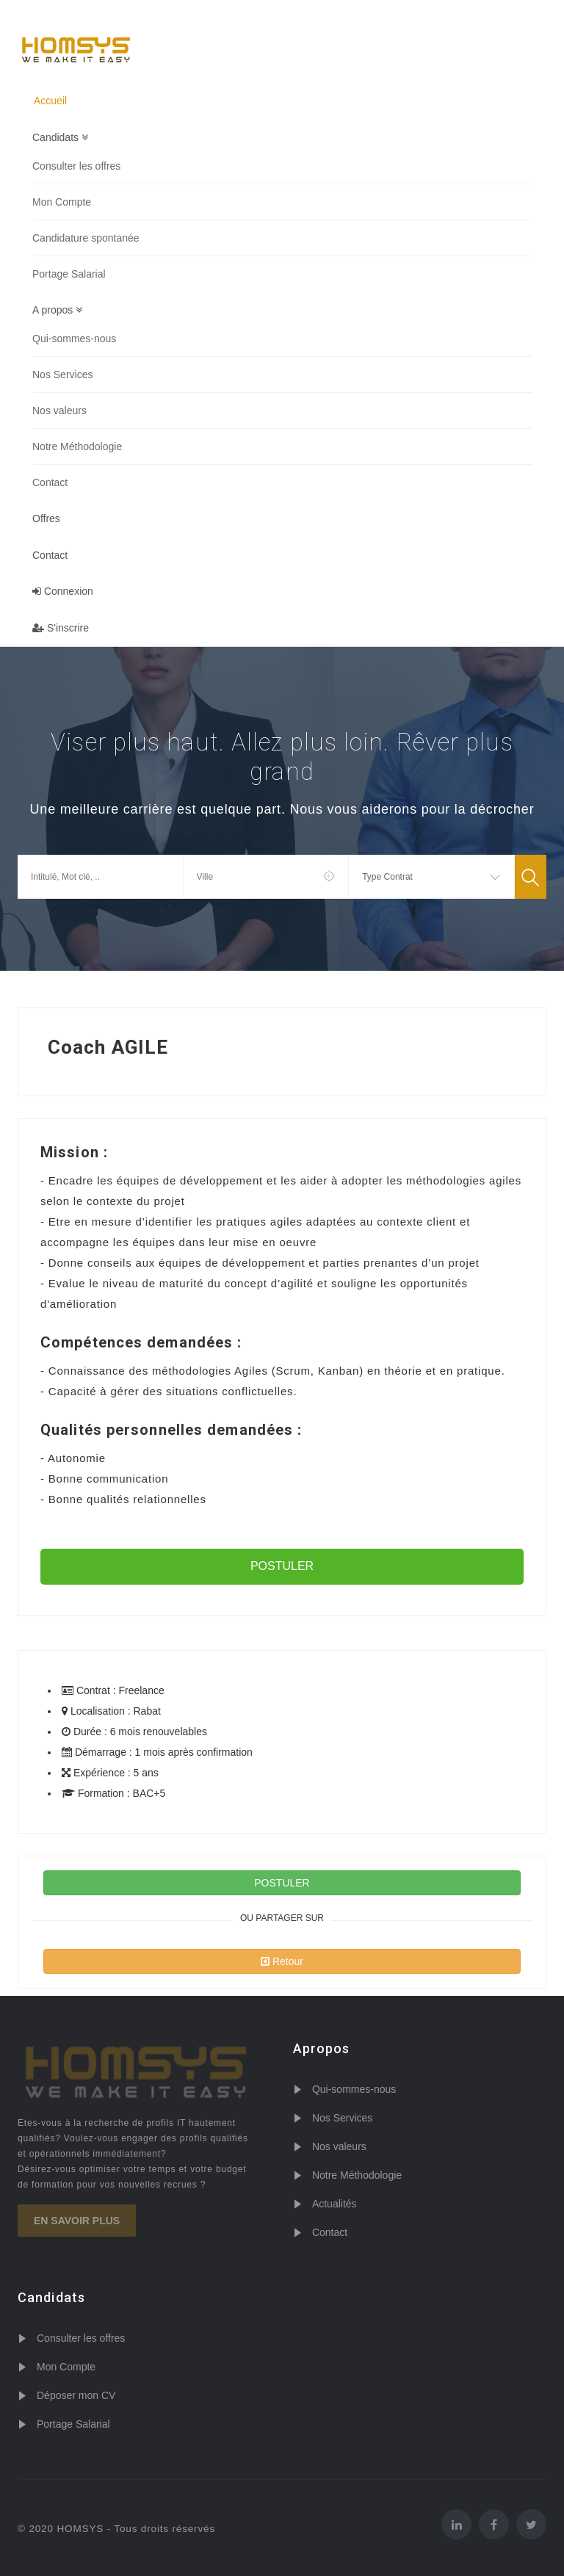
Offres (46, 518)
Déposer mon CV (76, 2395)
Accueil (50, 100)
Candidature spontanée (86, 238)
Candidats (60, 137)
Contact (50, 482)
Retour (282, 1961)
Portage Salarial (69, 274)
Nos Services (62, 374)
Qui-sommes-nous (74, 338)
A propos (57, 310)
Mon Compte (61, 202)
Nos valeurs (59, 410)
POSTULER (282, 1566)
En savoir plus (77, 2221)
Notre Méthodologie (77, 446)
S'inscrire (60, 628)
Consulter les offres (76, 166)
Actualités (334, 2204)
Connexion (62, 592)
